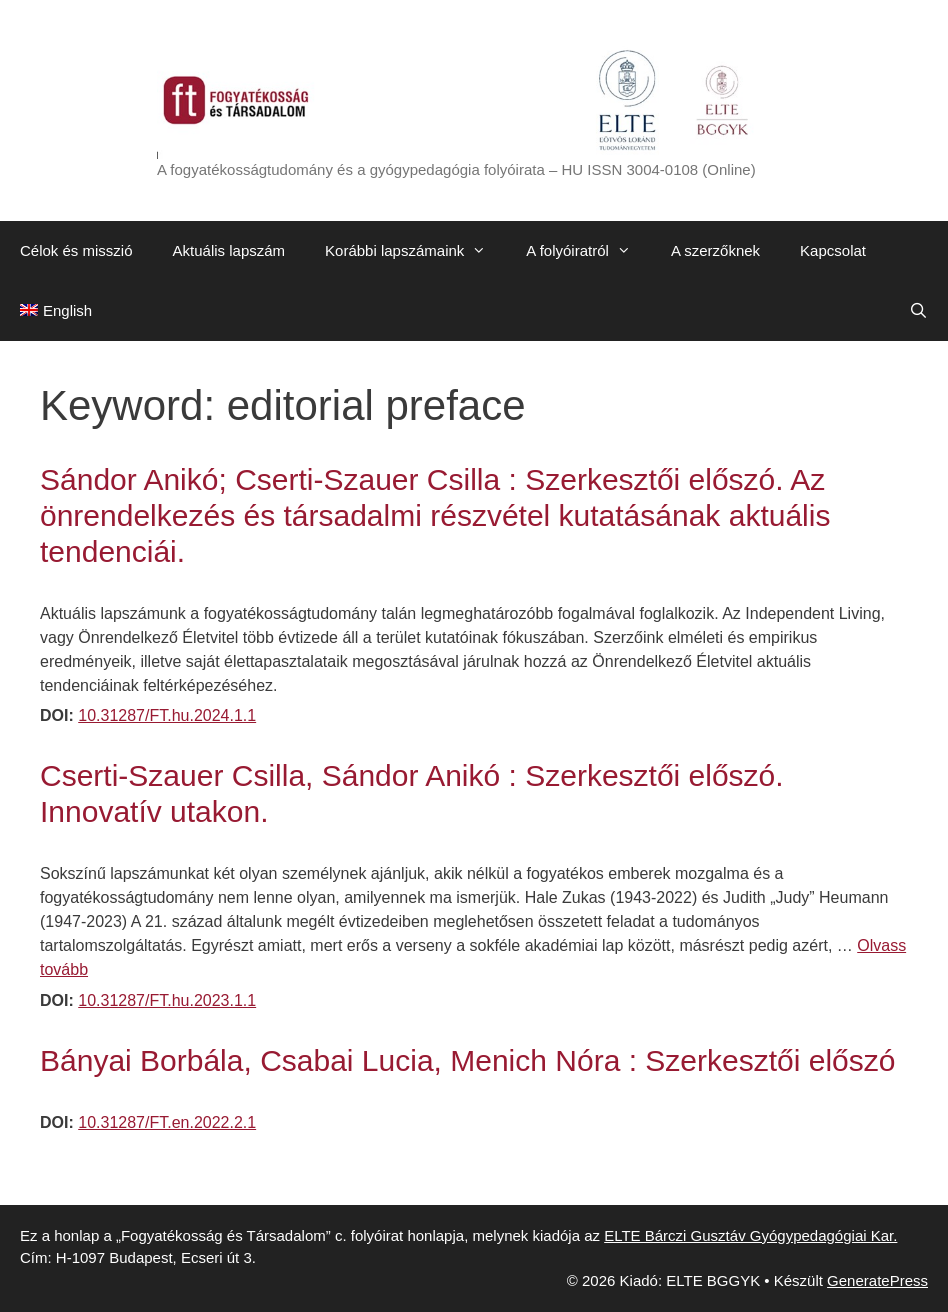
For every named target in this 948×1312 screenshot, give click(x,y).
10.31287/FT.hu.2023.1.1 (167, 1000)
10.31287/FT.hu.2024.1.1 (167, 715)
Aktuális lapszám (229, 250)
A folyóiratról (588, 251)
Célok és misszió (76, 250)
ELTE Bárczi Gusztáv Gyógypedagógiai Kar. (750, 1235)
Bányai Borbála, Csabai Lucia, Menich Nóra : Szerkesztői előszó (467, 1060)
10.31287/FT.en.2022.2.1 (167, 1122)
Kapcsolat (833, 250)
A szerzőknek (715, 250)
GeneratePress (877, 1280)
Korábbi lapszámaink (415, 251)
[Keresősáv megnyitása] (918, 311)
